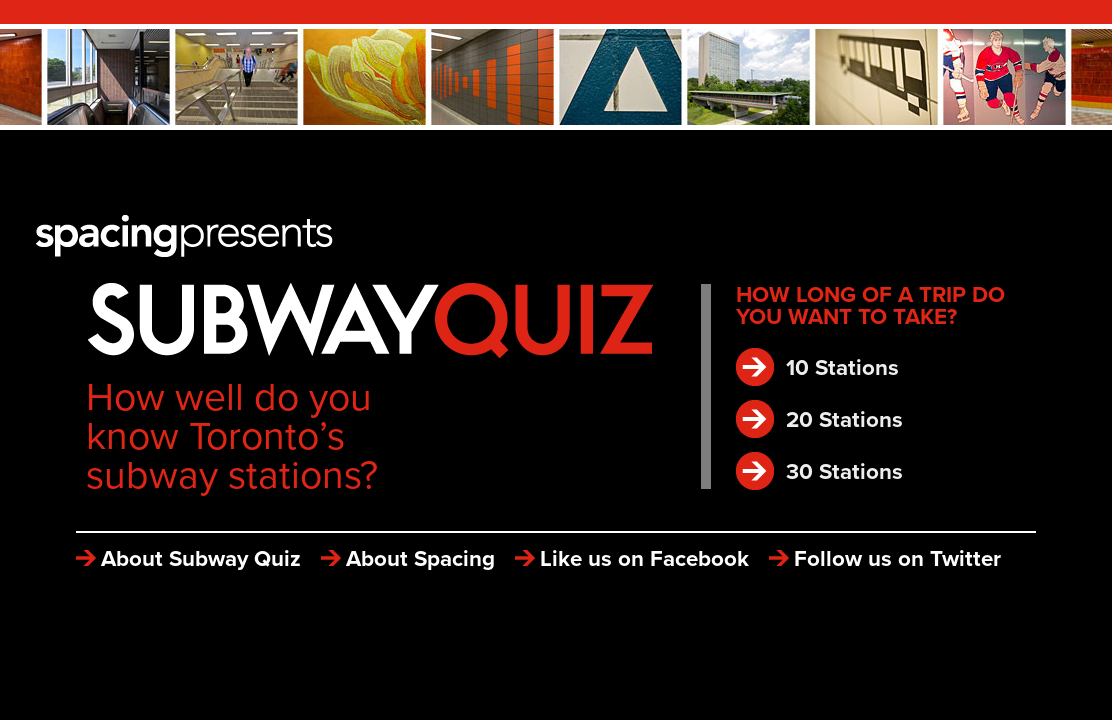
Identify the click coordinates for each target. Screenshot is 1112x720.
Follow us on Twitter (897, 558)
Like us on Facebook (644, 558)
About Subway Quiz (201, 558)
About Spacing (420, 558)
